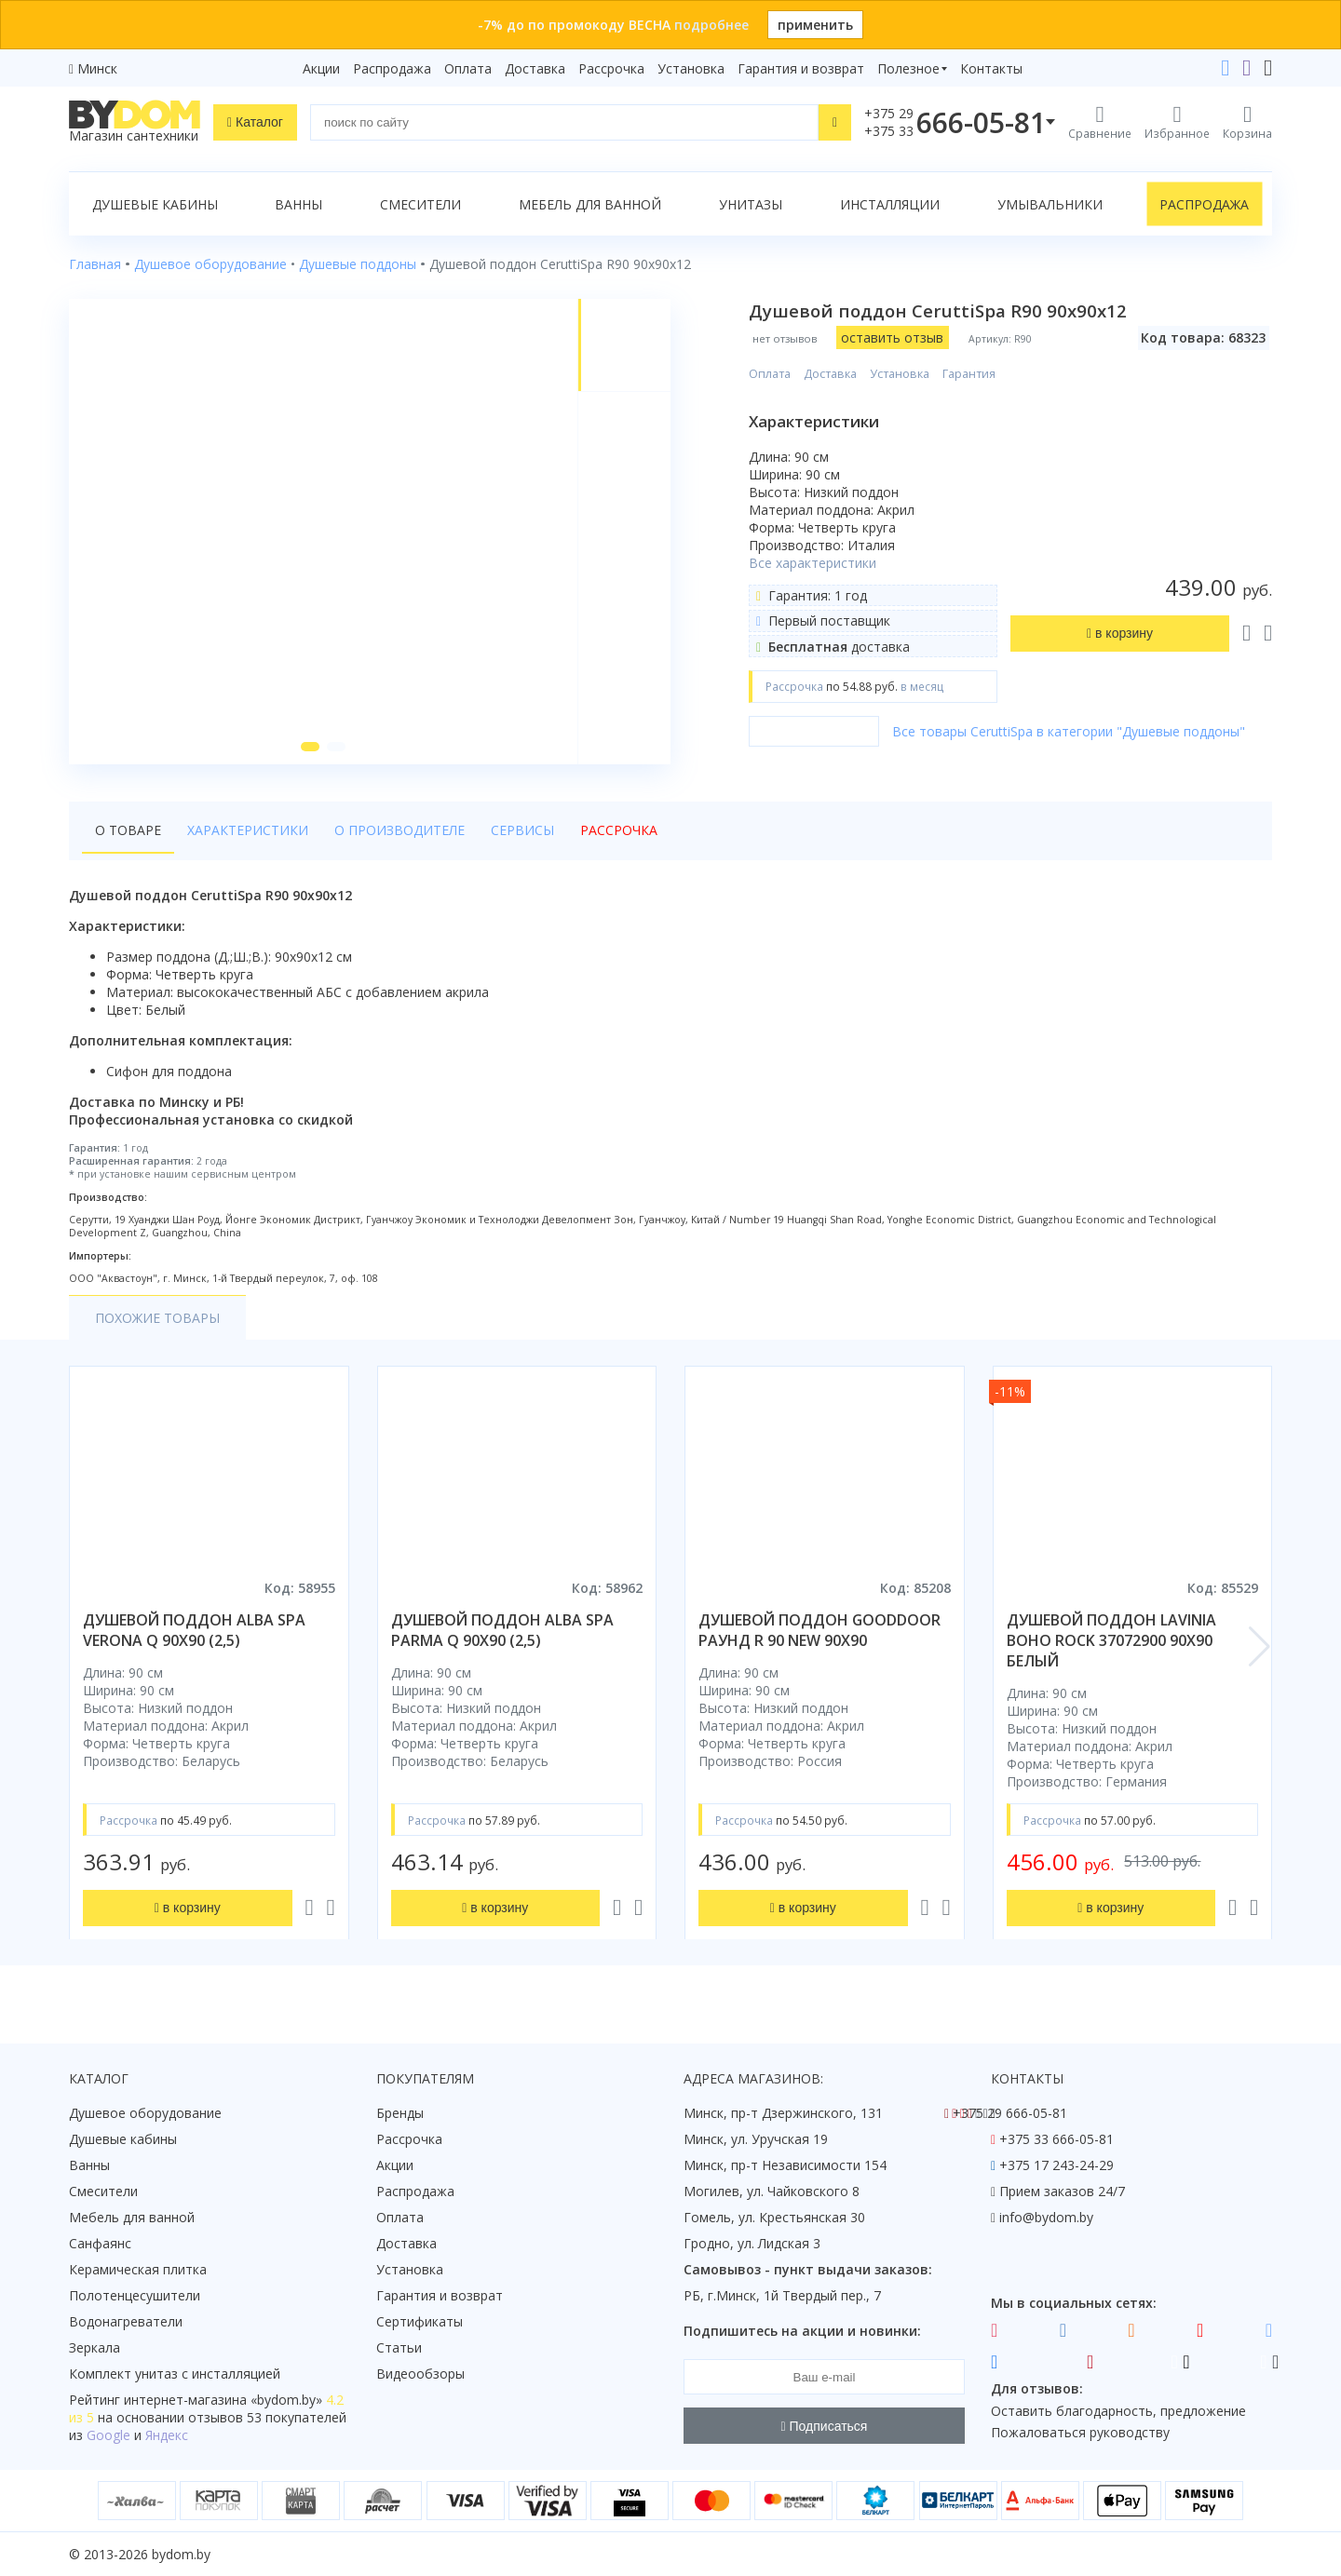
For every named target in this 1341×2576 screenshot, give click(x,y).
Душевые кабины (155, 204)
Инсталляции (890, 204)
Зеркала (94, 2347)
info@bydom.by (1046, 2217)
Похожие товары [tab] (157, 1318)
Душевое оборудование (145, 2113)
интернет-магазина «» (223, 2399)
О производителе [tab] (399, 830)
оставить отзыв (892, 337)
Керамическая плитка (138, 2269)
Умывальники (1050, 204)
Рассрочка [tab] (618, 830)
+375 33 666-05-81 (1056, 2139)
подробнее (711, 25)
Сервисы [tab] (522, 830)
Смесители (420, 204)
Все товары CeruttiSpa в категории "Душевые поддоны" (1068, 731)
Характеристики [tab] (247, 830)
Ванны (298, 204)
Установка (691, 68)
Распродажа (392, 68)
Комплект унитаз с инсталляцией (174, 2373)
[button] (310, 746)
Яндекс (166, 2435)
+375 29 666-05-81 (1010, 2113)
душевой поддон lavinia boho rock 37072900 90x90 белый (1111, 1640)
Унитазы (750, 204)
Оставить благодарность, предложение (1118, 2411)
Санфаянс (100, 2243)
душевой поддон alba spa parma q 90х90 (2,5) (502, 1630)
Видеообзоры (420, 2373)
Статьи (399, 2347)
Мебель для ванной (590, 204)
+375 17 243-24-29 (1056, 2165)
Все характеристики (812, 563)
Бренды (400, 2113)
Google (108, 2435)
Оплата (468, 68)
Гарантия (969, 374)
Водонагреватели (126, 2321)
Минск (97, 68)
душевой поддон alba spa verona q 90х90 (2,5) (194, 1630)
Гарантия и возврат (801, 68)
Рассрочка (611, 68)
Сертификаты (419, 2321)
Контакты (991, 68)
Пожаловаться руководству (1080, 2432)
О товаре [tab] (128, 830)
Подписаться (824, 2426)
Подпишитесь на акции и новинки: (802, 2331)
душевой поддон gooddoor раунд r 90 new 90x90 (819, 1630)
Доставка (535, 68)
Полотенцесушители (134, 2295)
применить (815, 25)
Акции (321, 68)
